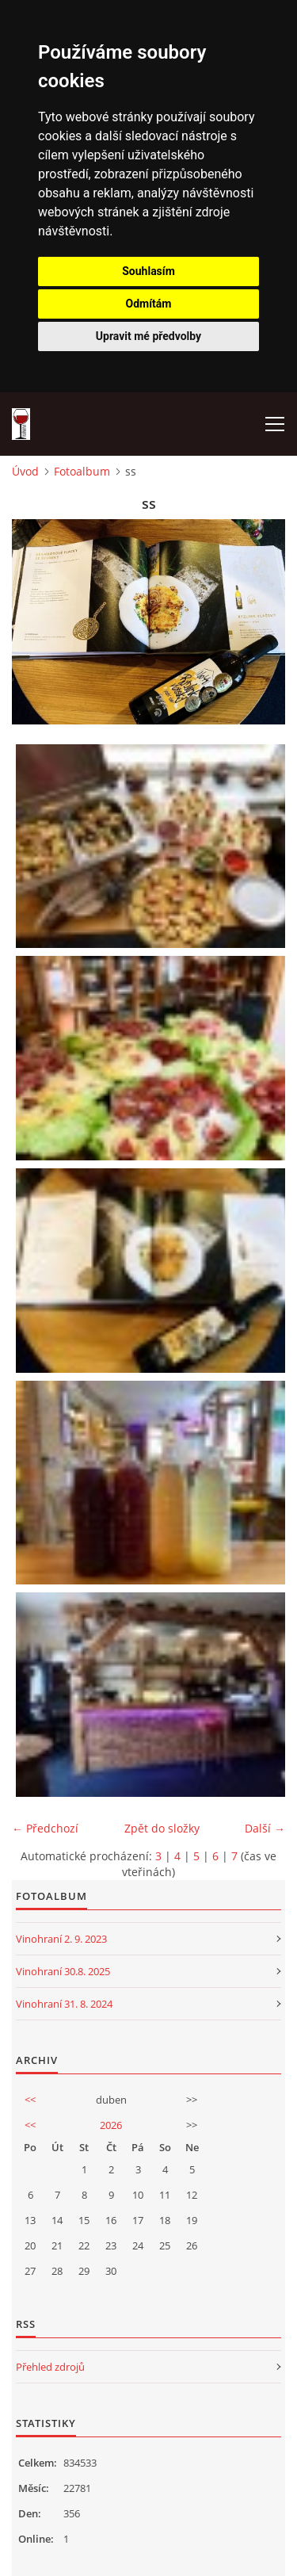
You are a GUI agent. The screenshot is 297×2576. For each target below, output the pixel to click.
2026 (111, 2125)
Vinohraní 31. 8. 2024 (64, 2004)
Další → (265, 1828)
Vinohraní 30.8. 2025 (63, 1971)
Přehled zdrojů (50, 2367)
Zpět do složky (162, 1828)
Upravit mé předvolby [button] (148, 336)
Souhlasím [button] (148, 271)
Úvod (25, 471)
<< (30, 2100)
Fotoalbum (82, 471)
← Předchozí (45, 1828)
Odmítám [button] (149, 303)
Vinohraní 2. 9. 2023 (61, 1939)
